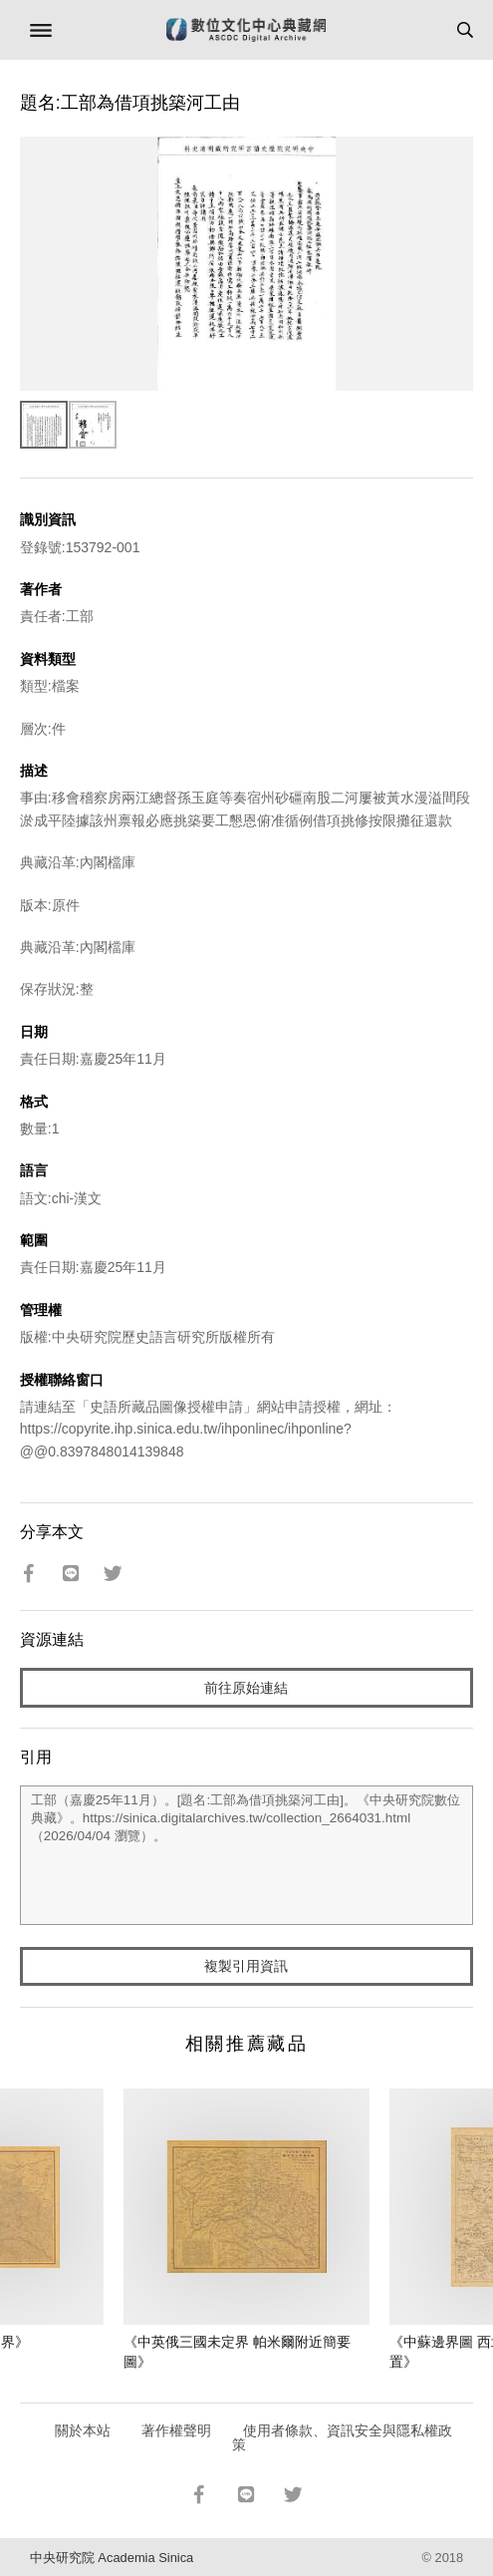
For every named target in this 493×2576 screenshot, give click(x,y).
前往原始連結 (246, 1688)
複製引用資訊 (246, 1966)
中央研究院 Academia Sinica (111, 2557)
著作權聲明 (176, 2430)
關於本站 (83, 2430)
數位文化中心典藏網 (246, 30)
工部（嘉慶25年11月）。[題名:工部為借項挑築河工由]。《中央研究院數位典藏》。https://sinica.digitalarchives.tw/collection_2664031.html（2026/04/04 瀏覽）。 (246, 1855)
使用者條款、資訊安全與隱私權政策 (342, 2437)
